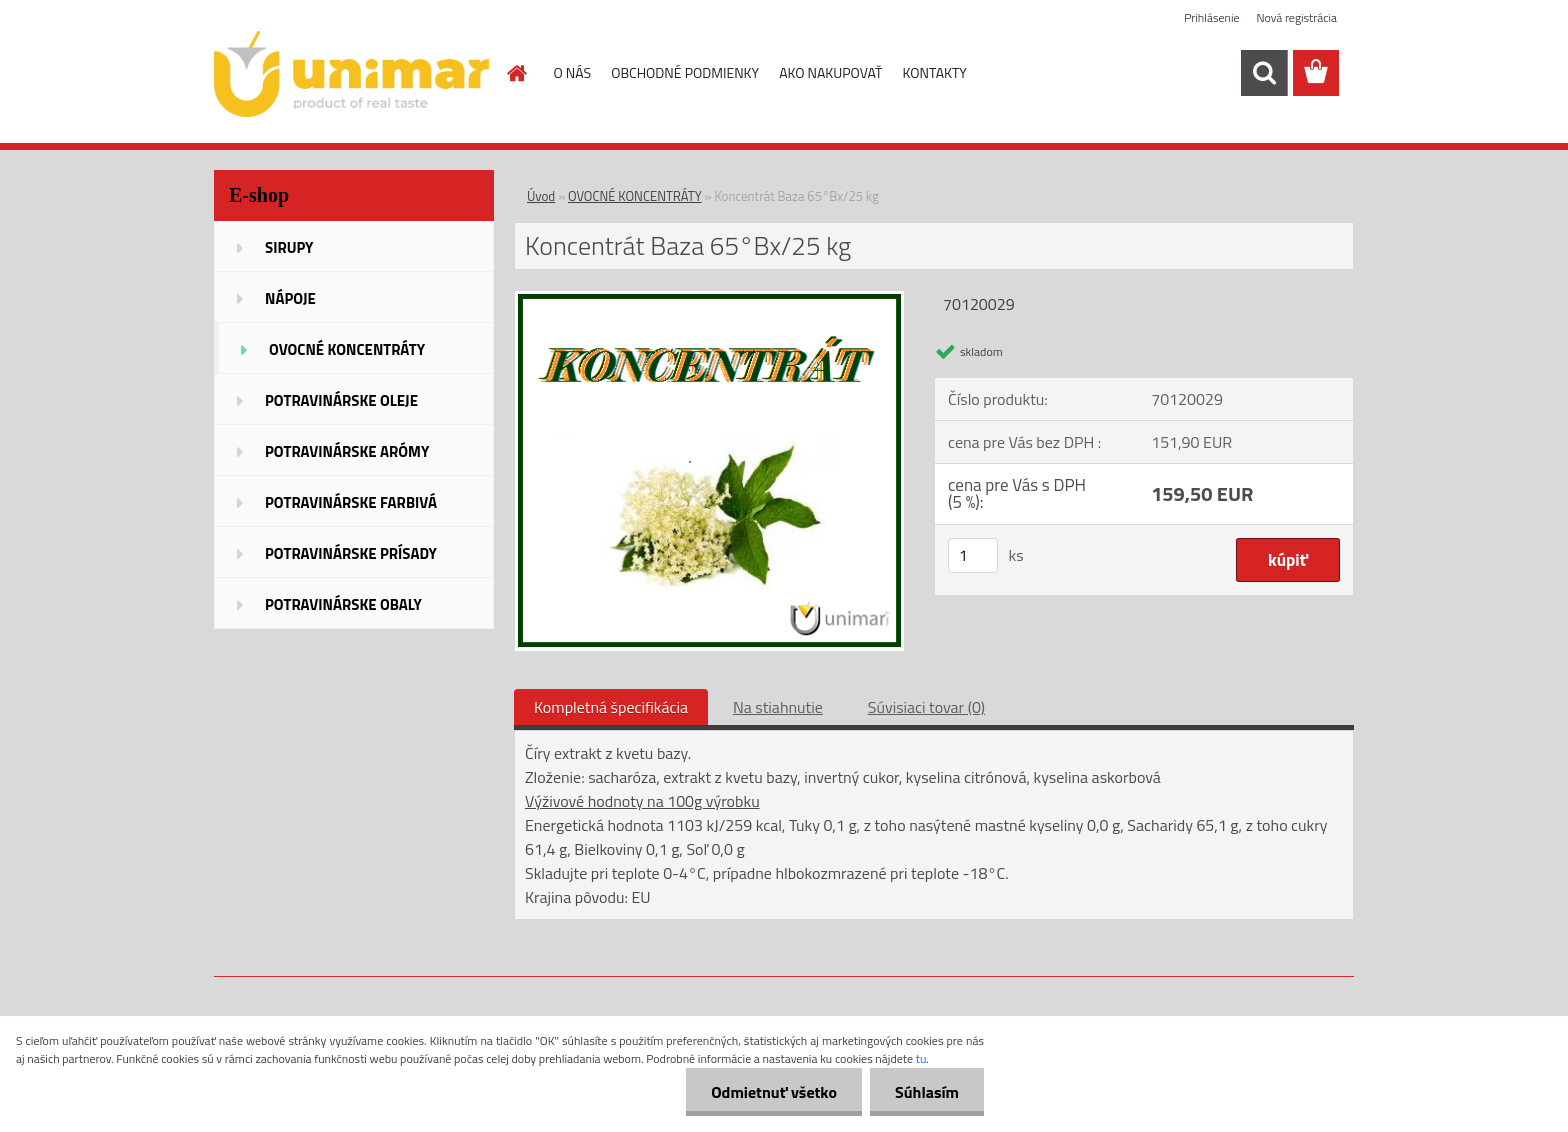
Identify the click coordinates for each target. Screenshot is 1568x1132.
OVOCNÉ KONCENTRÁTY (635, 196)
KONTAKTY (935, 72)
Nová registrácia (1296, 17)
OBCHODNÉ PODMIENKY (685, 72)
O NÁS (573, 72)
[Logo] (351, 74)
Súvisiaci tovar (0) (926, 707)
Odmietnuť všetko (774, 1092)
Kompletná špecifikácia (611, 707)
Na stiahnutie (778, 707)
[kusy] (973, 555)
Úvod (541, 196)
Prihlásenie (1211, 17)
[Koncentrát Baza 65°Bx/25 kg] (709, 299)
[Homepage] (516, 73)
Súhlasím (927, 1092)
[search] (1264, 73)
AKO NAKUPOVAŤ (830, 72)
